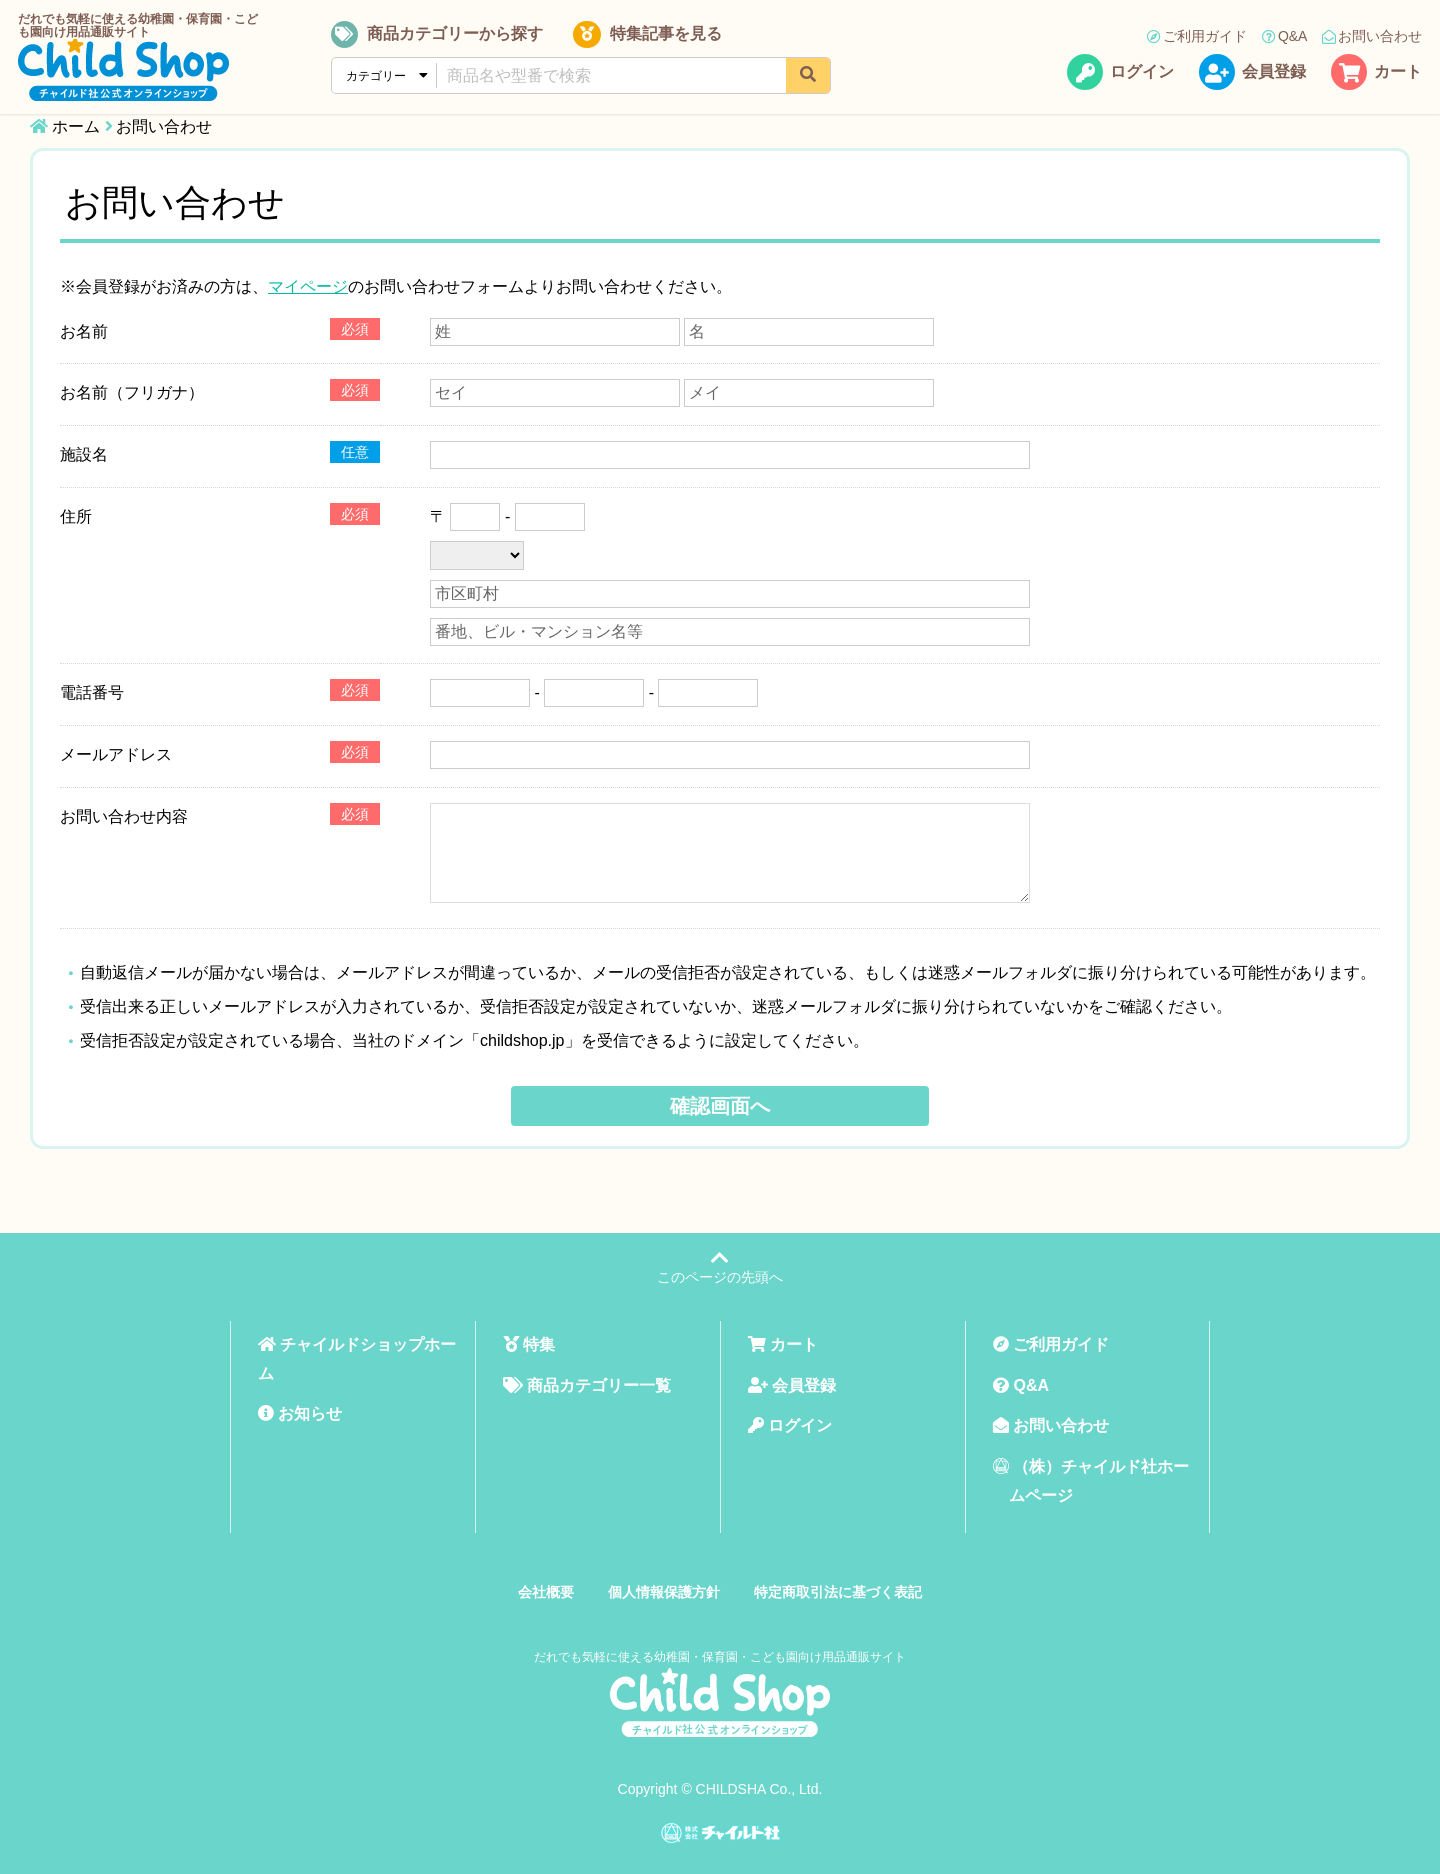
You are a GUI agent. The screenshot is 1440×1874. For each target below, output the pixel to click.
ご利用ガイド (1196, 37)
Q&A (1284, 37)
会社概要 (546, 1592)
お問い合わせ (1372, 37)
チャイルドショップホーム (357, 1359)
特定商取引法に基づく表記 (838, 1592)
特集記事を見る (645, 36)
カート (1376, 74)
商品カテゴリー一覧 (587, 1385)
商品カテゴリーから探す (438, 36)
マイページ (308, 286)
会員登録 (1252, 74)
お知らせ (300, 1413)
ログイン (1120, 74)
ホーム (76, 126)
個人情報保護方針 (664, 1592)
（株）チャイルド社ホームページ (1091, 1481)
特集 (529, 1344)
